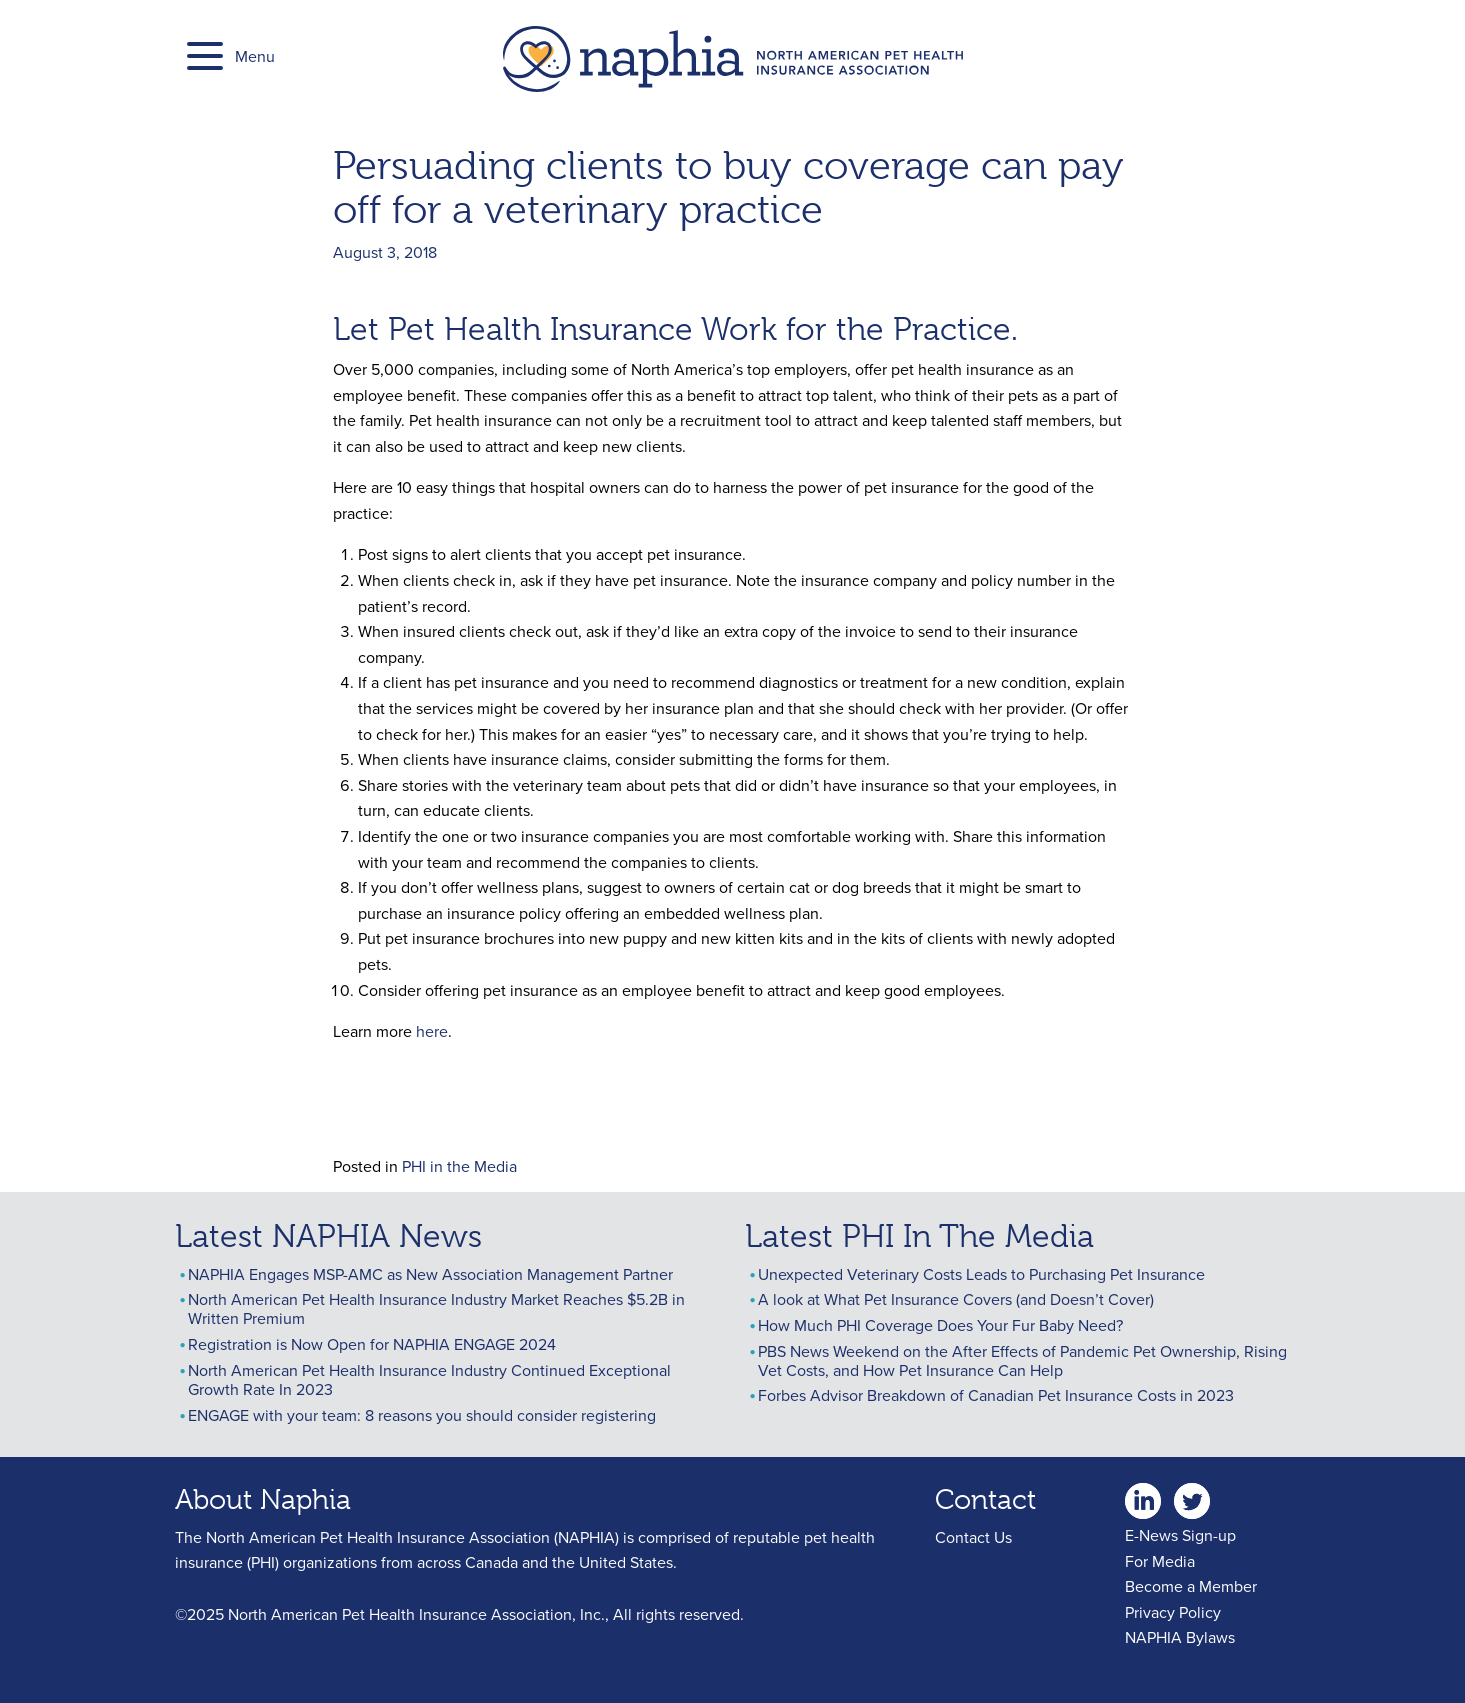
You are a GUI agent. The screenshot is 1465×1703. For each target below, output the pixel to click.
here (432, 1031)
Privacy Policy (1173, 1612)
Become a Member (1191, 1586)
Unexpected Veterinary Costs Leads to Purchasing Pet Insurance (981, 1274)
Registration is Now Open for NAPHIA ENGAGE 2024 (372, 1344)
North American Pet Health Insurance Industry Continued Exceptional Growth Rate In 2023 (429, 1379)
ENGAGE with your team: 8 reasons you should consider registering (422, 1415)
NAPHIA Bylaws (1180, 1637)
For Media (1160, 1561)
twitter (1192, 1495)
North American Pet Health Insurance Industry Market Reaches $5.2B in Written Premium (436, 1308)
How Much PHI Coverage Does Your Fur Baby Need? (940, 1325)
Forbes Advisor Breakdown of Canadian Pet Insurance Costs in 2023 (996, 1395)
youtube (1241, 1495)
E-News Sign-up (1180, 1535)
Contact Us (973, 1537)
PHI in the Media (459, 1166)
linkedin (1143, 1495)
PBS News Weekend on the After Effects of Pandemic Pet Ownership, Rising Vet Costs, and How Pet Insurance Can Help (1022, 1360)
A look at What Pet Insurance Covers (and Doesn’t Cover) (956, 1299)
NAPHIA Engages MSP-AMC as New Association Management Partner (430, 1274)
